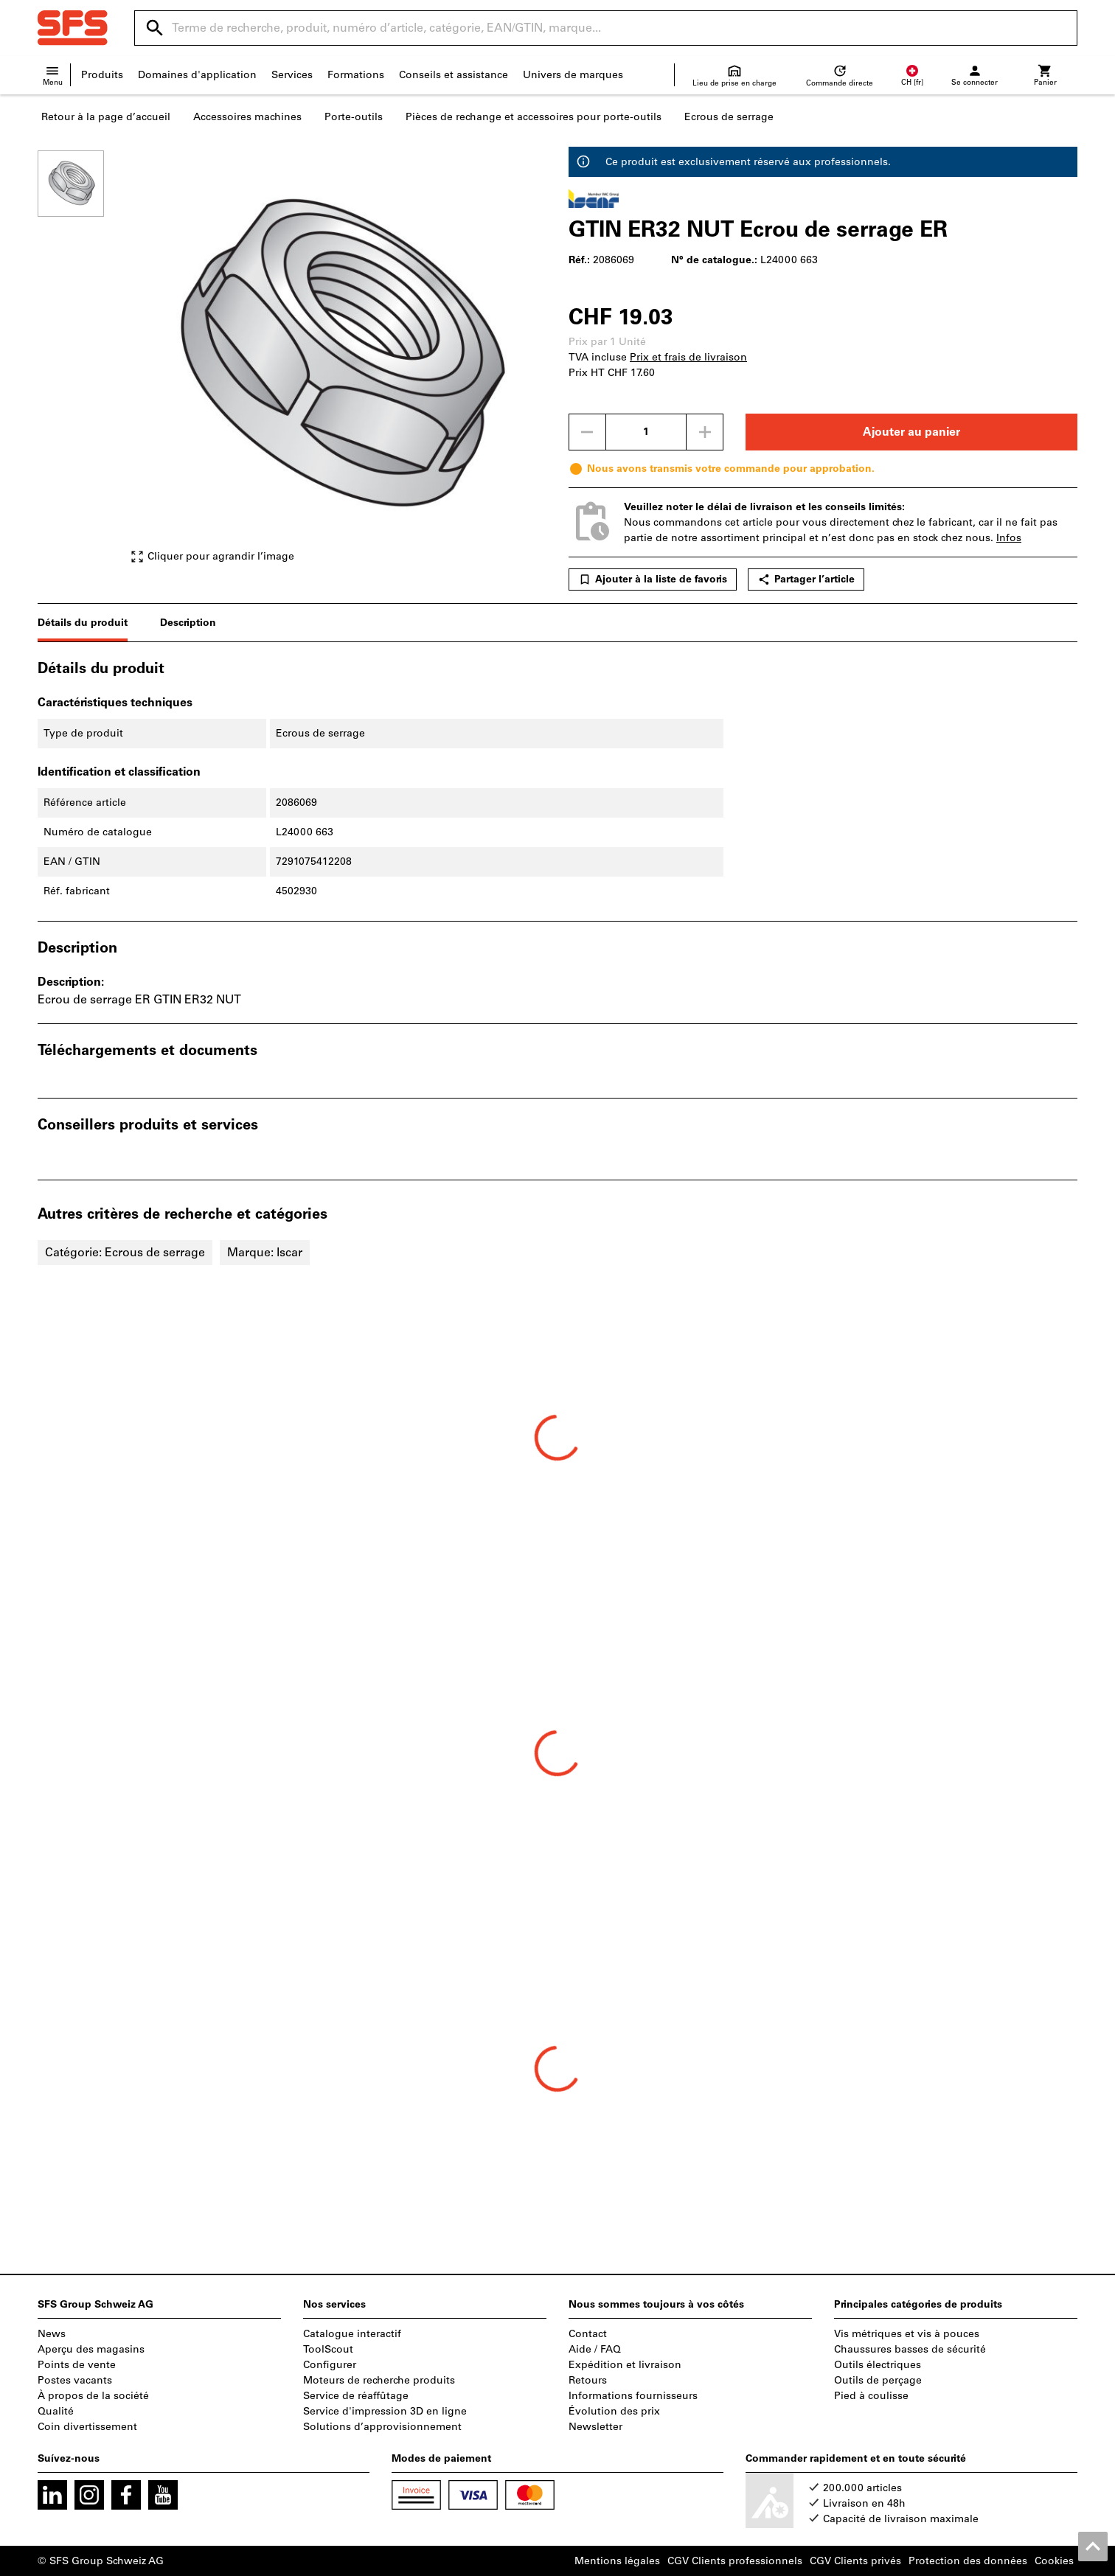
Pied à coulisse (871, 2395)
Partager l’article (806, 579)
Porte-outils (353, 117)
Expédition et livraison (625, 2365)
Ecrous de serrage (729, 117)
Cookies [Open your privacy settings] (1054, 2561)
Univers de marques (573, 75)
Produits (102, 75)
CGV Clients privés (855, 2561)
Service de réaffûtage (356, 2395)
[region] (82, 357)
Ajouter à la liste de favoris (652, 579)
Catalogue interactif (352, 2334)
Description (188, 622)
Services (292, 75)
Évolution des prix (614, 2411)
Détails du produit (83, 622)
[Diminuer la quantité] (587, 432)
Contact (588, 2334)
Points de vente (77, 2365)
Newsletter (595, 2426)
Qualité (56, 2411)
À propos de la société (93, 2395)
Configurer (329, 2365)
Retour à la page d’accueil (105, 117)
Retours (588, 2380)
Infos (1008, 538)
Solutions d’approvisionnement (382, 2426)
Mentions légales (617, 2561)
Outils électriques (877, 2365)
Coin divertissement (87, 2426)
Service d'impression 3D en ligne (385, 2411)
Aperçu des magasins (91, 2349)
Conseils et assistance (453, 75)
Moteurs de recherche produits (379, 2380)
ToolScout (328, 2349)
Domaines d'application (197, 75)
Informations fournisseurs (633, 2395)
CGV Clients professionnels (734, 2561)
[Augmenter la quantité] (705, 432)
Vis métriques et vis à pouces (906, 2334)
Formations (355, 75)
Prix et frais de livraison (688, 357)
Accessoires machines (247, 117)
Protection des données (968, 2561)
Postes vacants (75, 2380)
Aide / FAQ (595, 2349)
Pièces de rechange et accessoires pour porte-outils (533, 117)
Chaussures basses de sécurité (910, 2349)
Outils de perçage (878, 2380)
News (52, 2334)
